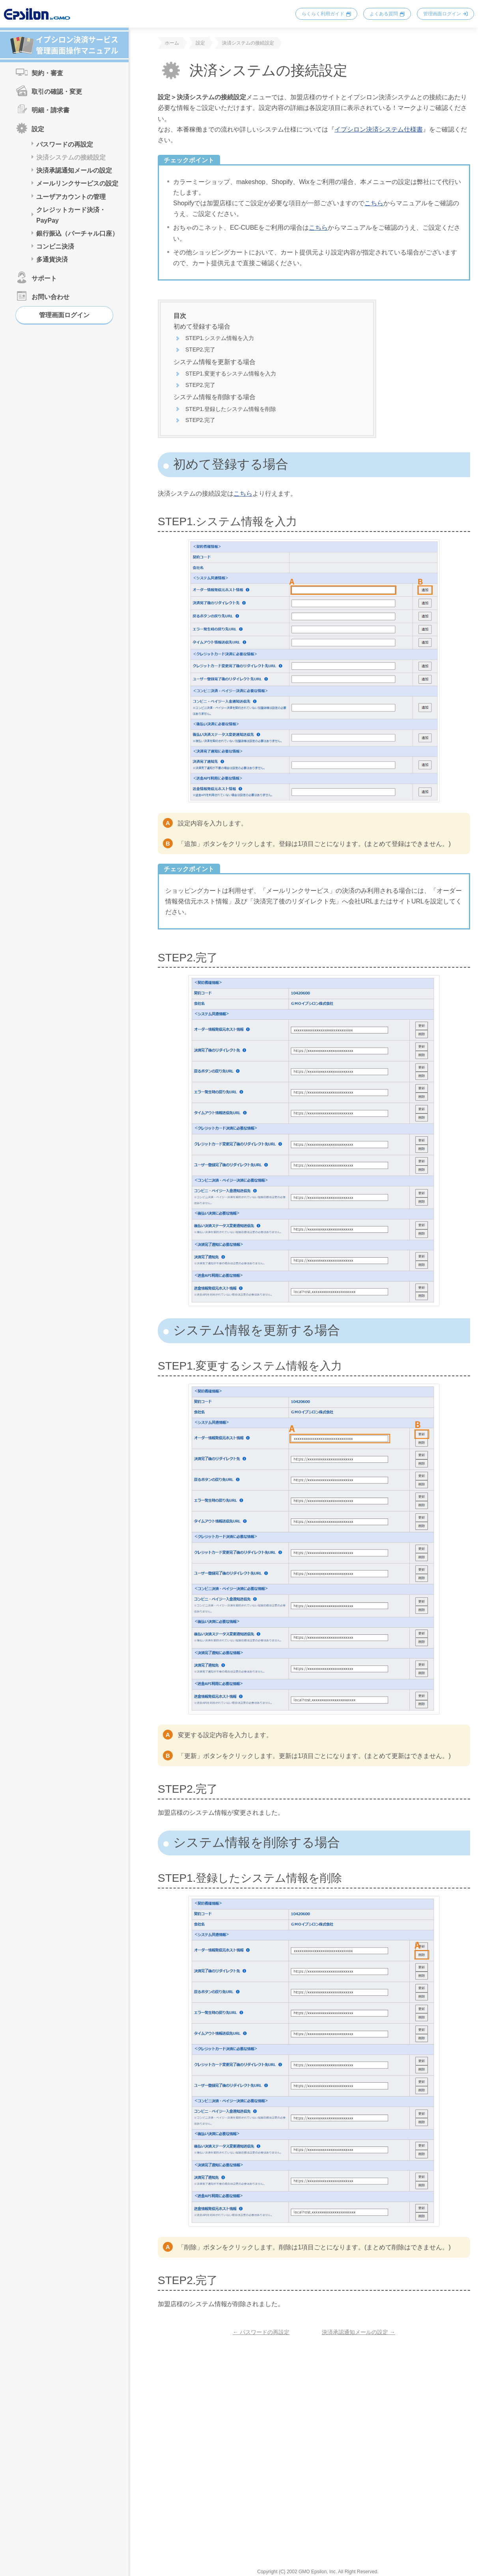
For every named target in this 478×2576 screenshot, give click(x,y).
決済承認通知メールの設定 (74, 170)
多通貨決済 (52, 259)
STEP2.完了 (200, 349)
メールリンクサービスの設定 (77, 183)
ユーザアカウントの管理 (71, 196)
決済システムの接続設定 (71, 157)
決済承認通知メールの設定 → (358, 2332)
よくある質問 (384, 14)
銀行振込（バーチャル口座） (77, 233)
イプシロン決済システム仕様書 (378, 129)
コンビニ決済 (55, 246)
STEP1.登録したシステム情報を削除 (230, 409)
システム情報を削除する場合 (215, 397)
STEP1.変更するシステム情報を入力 (230, 373)
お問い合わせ (50, 297)
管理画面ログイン (442, 14)
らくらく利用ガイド (323, 14)
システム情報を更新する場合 (215, 362)
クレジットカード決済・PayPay (71, 215)
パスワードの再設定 (64, 144)
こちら (373, 203)
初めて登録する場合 (202, 326)
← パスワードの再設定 (261, 2332)
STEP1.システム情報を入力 (219, 338)
